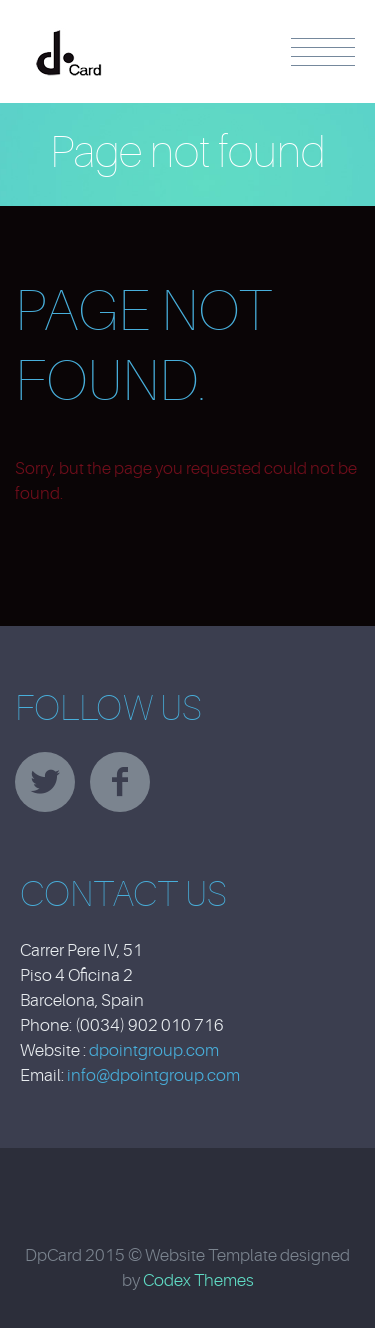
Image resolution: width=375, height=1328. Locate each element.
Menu (323, 52)
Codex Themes (198, 1280)
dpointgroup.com (154, 1050)
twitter (45, 782)
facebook (120, 782)
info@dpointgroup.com (153, 1075)
